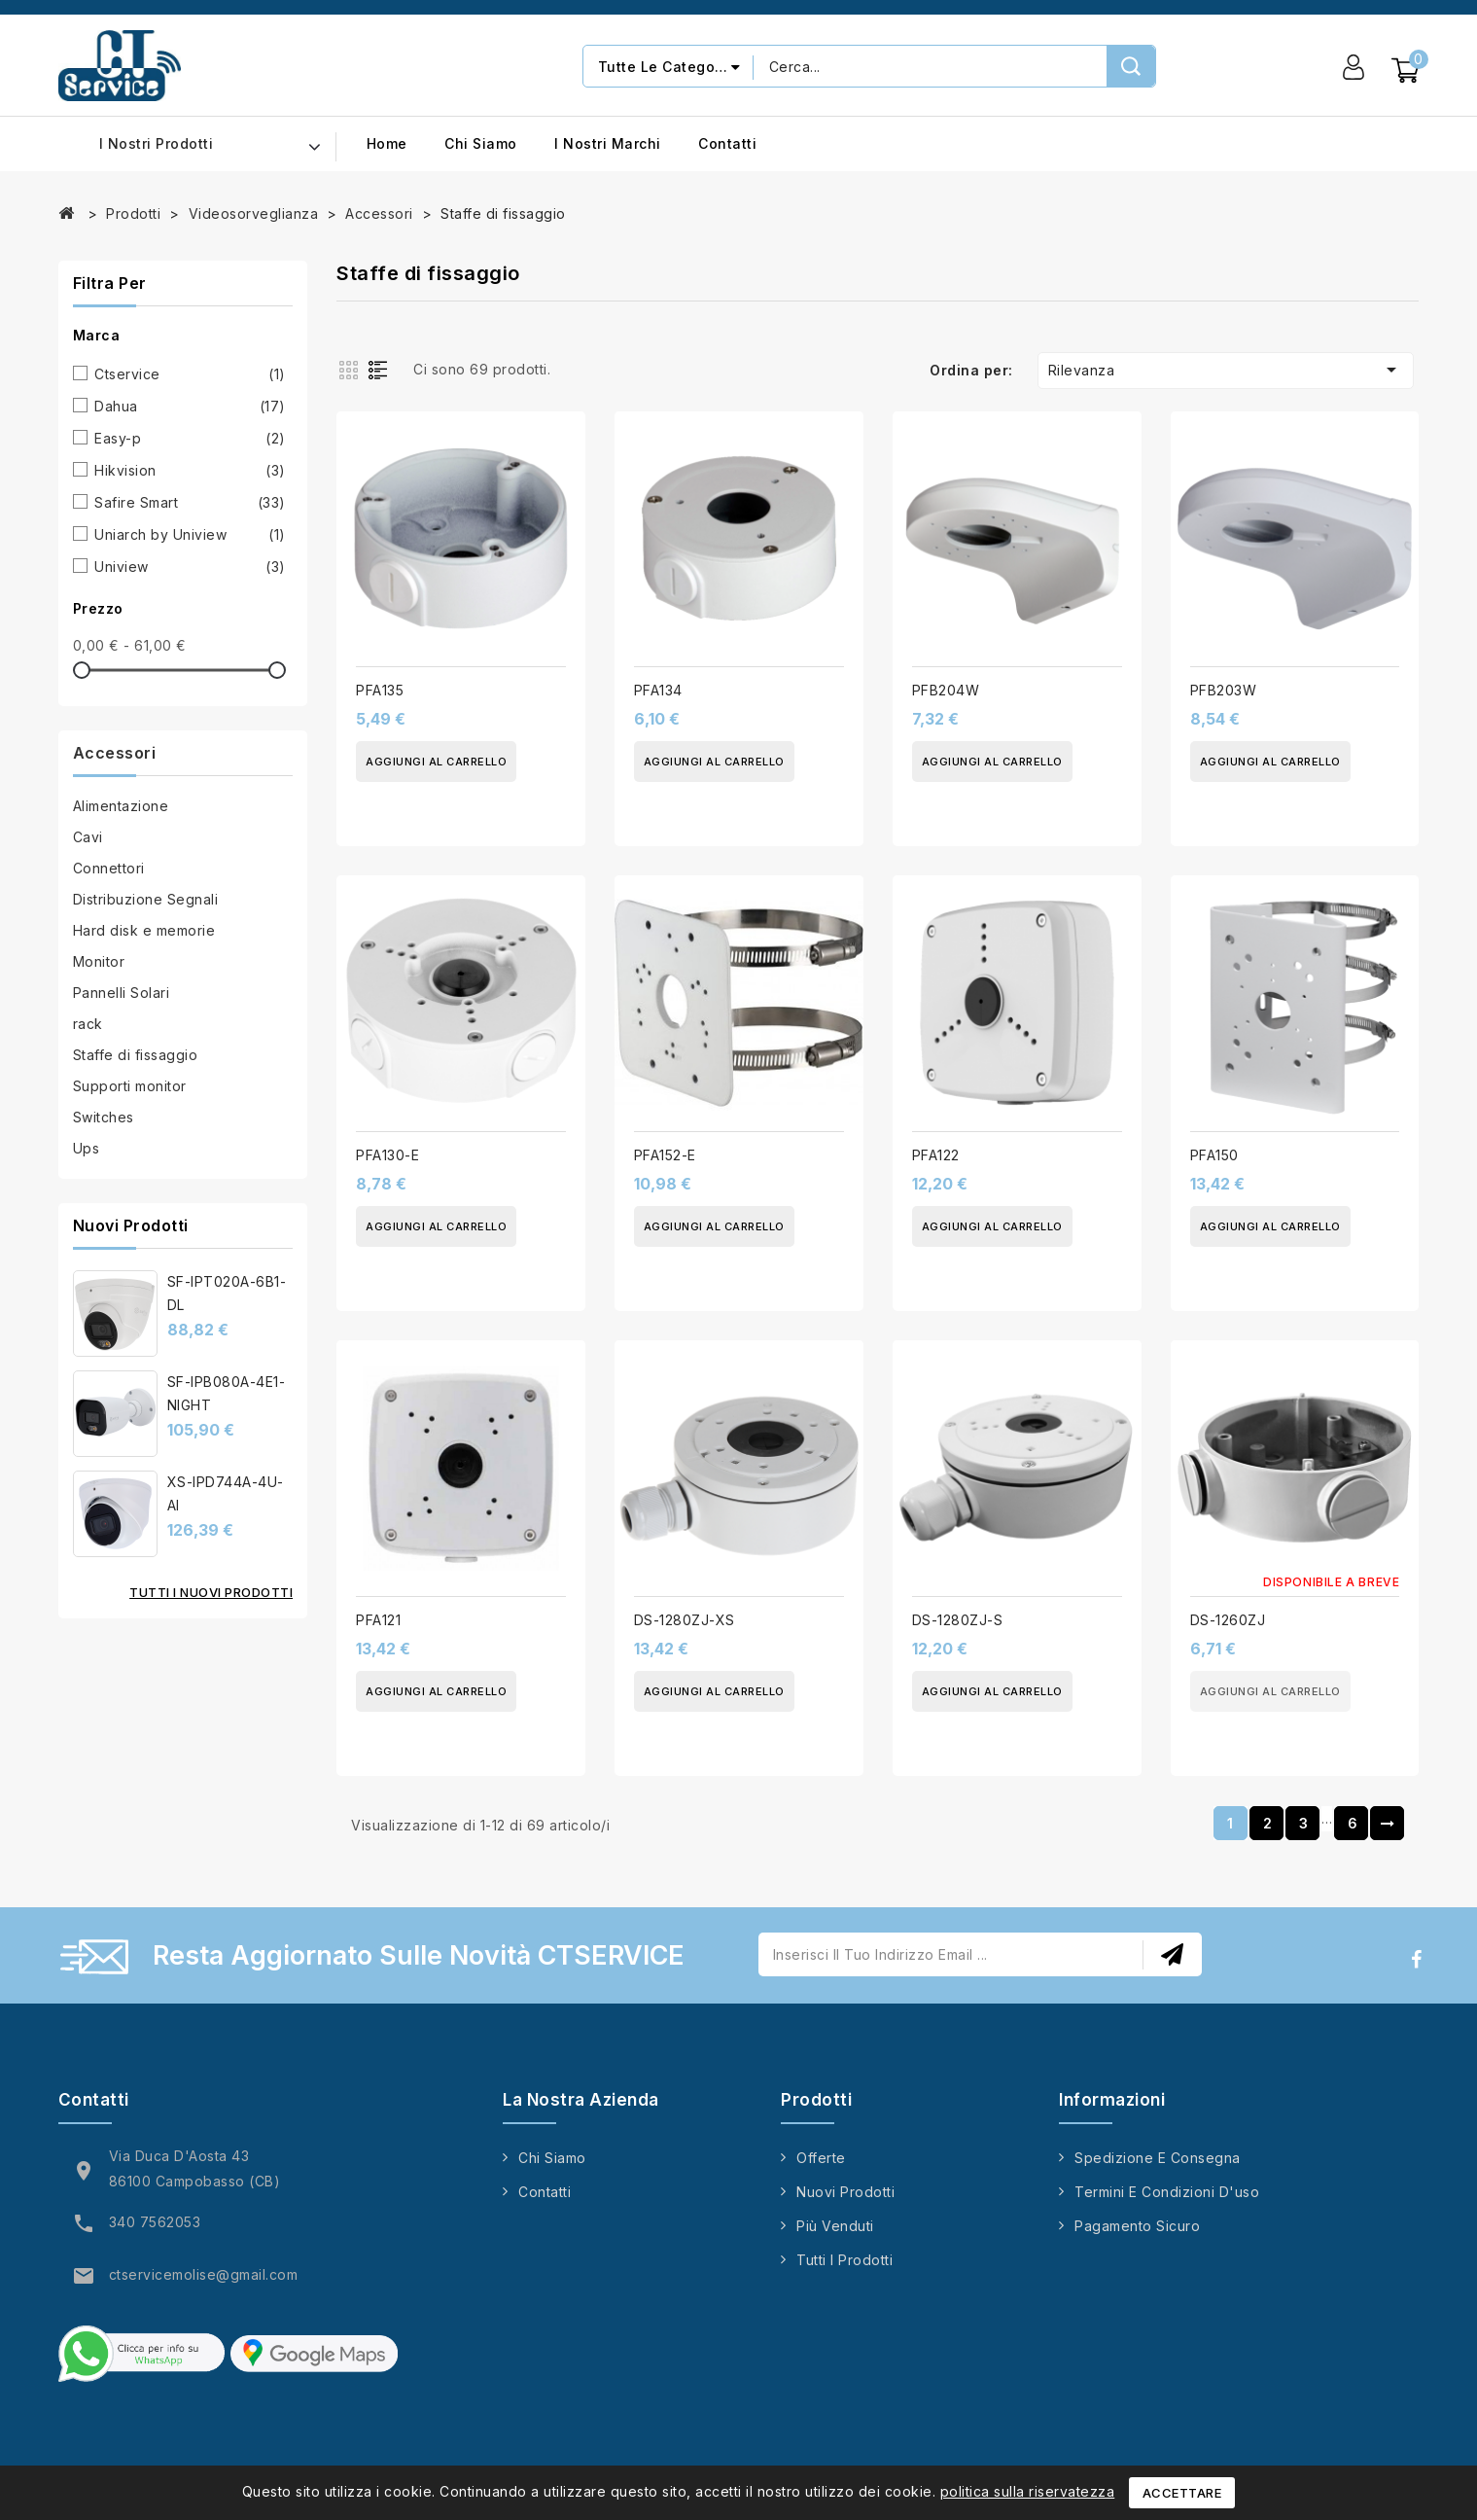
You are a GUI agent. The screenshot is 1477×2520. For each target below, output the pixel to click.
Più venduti (835, 2226)
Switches (103, 1117)
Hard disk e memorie (144, 930)
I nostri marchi (607, 143)
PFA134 (658, 690)
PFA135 (380, 690)
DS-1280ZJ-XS (684, 1620)
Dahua (190, 406)
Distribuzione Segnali (146, 899)
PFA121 (378, 1620)
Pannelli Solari (121, 992)
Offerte (821, 2157)
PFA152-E (665, 1155)
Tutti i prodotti (844, 2260)
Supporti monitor (130, 1086)
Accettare (1182, 2493)
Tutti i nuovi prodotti (211, 1592)
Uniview (190, 567)
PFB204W (946, 690)
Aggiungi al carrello (436, 761)
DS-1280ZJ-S (957, 1620)
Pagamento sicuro (1137, 2226)
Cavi (88, 837)
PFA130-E (387, 1155)
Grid (351, 368)
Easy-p (190, 438)
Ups (86, 1148)
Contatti (727, 143)
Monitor (99, 961)
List (382, 368)
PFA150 (1214, 1155)
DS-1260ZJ (1228, 1620)
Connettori (109, 868)
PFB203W (1223, 690)
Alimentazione (121, 806)
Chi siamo (480, 143)
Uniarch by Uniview (190, 535)
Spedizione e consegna (1157, 2157)
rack (88, 1023)
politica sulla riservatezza (1027, 2491)
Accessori (115, 753)
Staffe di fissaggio (135, 1055)
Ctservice (190, 374)
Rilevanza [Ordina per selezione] (1226, 369)
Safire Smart (190, 503)
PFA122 (936, 1155)
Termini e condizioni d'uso (1166, 2191)
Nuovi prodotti (845, 2191)
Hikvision (190, 470)
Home (387, 143)
